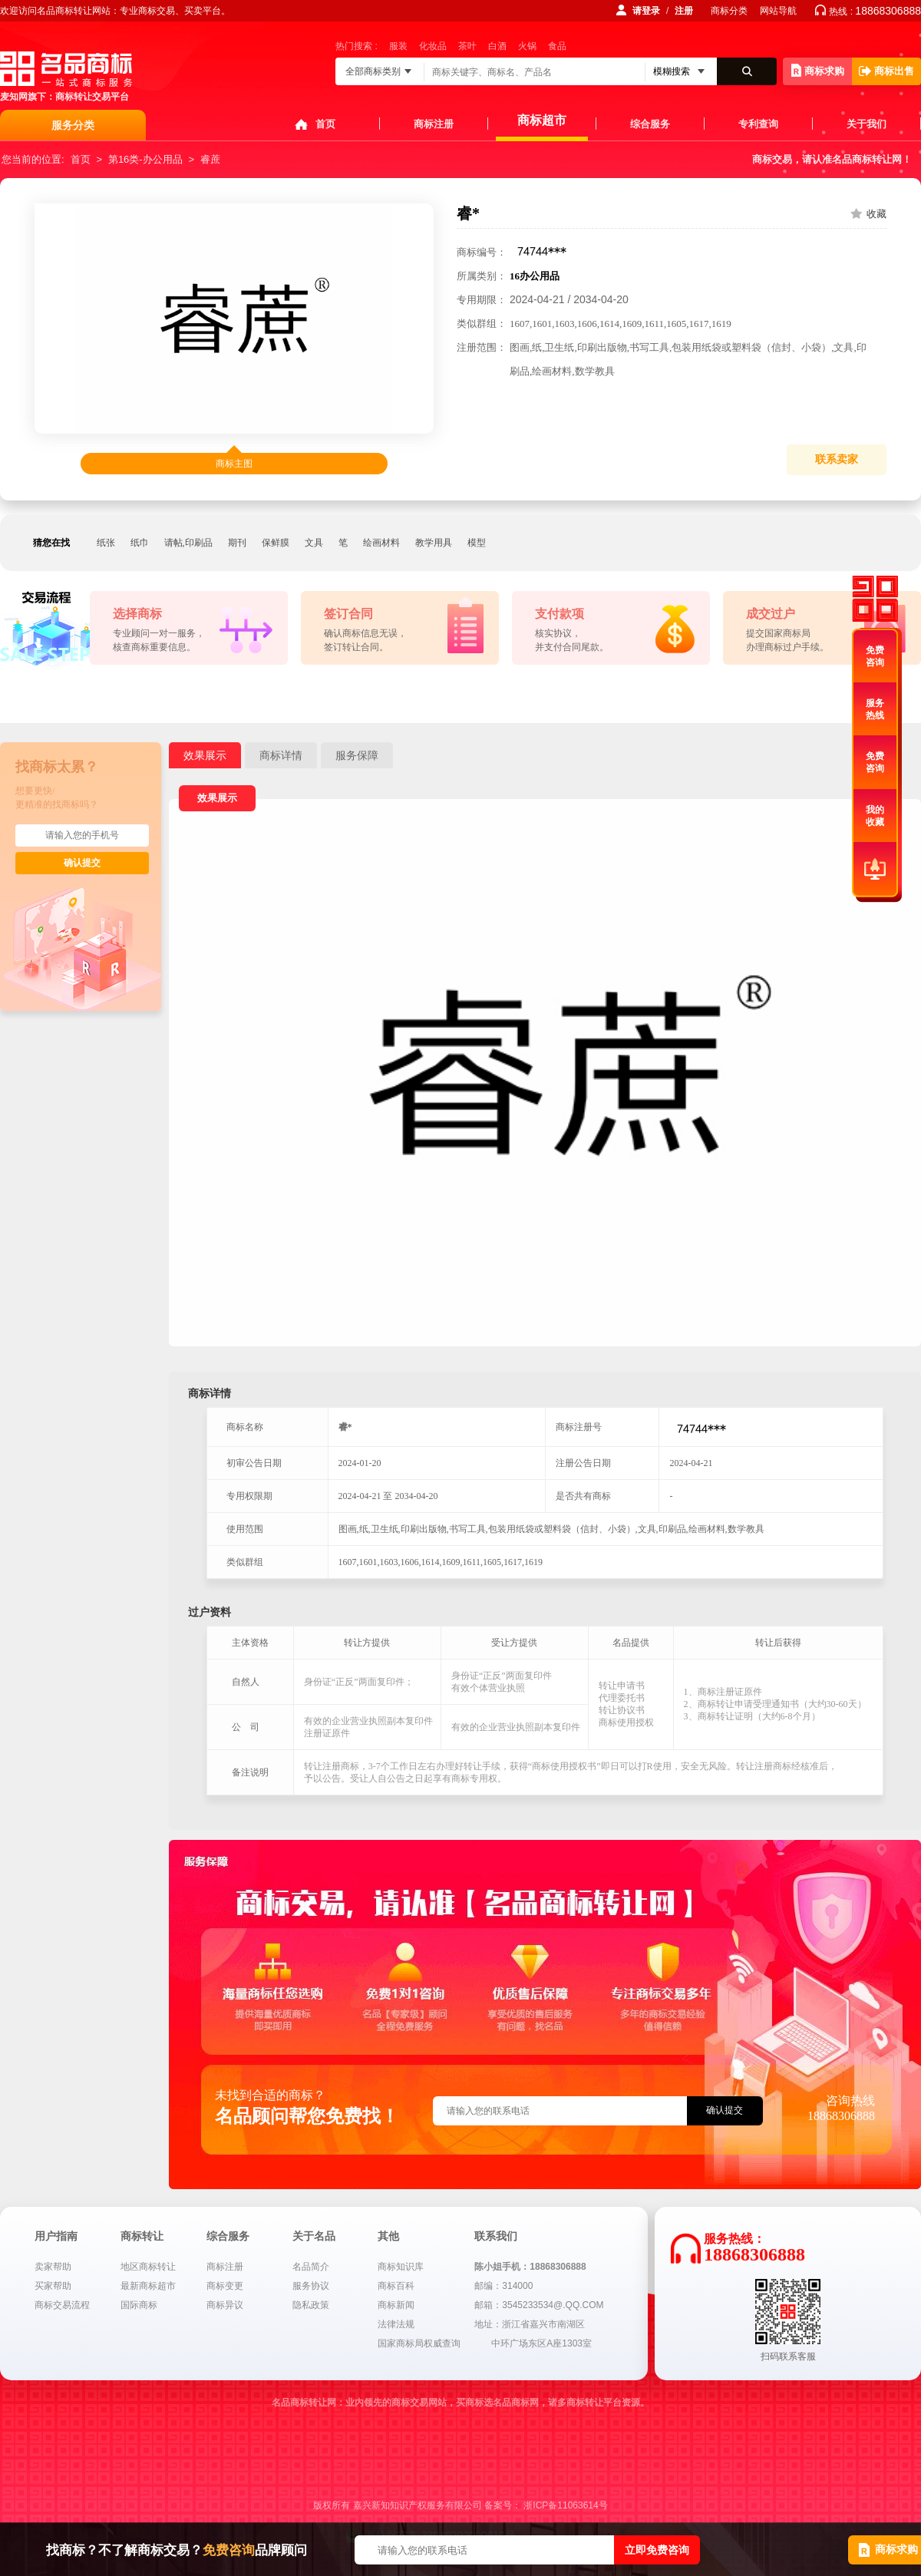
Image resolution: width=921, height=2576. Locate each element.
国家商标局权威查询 (419, 2343)
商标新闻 (396, 2305)
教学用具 (433, 542)
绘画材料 (381, 542)
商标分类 (729, 10)
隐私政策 (310, 2305)
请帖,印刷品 (188, 542)
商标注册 (434, 124)
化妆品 (433, 46)
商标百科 (396, 2285)
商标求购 (817, 70)
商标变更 (224, 2285)
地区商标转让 (148, 2266)
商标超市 (541, 120)
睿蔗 (210, 159)
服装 (398, 46)
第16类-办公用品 (145, 159)
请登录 (646, 10)
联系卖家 (836, 459)
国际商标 (138, 2305)
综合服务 (650, 124)
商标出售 (886, 71)
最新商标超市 (148, 2285)
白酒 (497, 46)
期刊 (237, 542)
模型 (476, 542)
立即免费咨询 (657, 2550)
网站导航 (778, 10)
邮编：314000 (503, 2285)
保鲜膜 (275, 542)
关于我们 (866, 124)
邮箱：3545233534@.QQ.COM (538, 2305)
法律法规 (396, 2324)
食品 (557, 46)
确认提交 (82, 862)
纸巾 (139, 542)
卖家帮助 (53, 2266)
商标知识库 (401, 2266)
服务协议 (310, 2285)
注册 (684, 10)
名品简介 (310, 2266)
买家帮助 (53, 2285)
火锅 (527, 46)
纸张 (106, 542)
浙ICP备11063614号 (565, 2505)
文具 (314, 542)
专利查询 (758, 124)
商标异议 (224, 2305)
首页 (325, 124)
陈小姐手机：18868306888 (530, 2266)
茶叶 (467, 46)
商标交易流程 (62, 2305)
